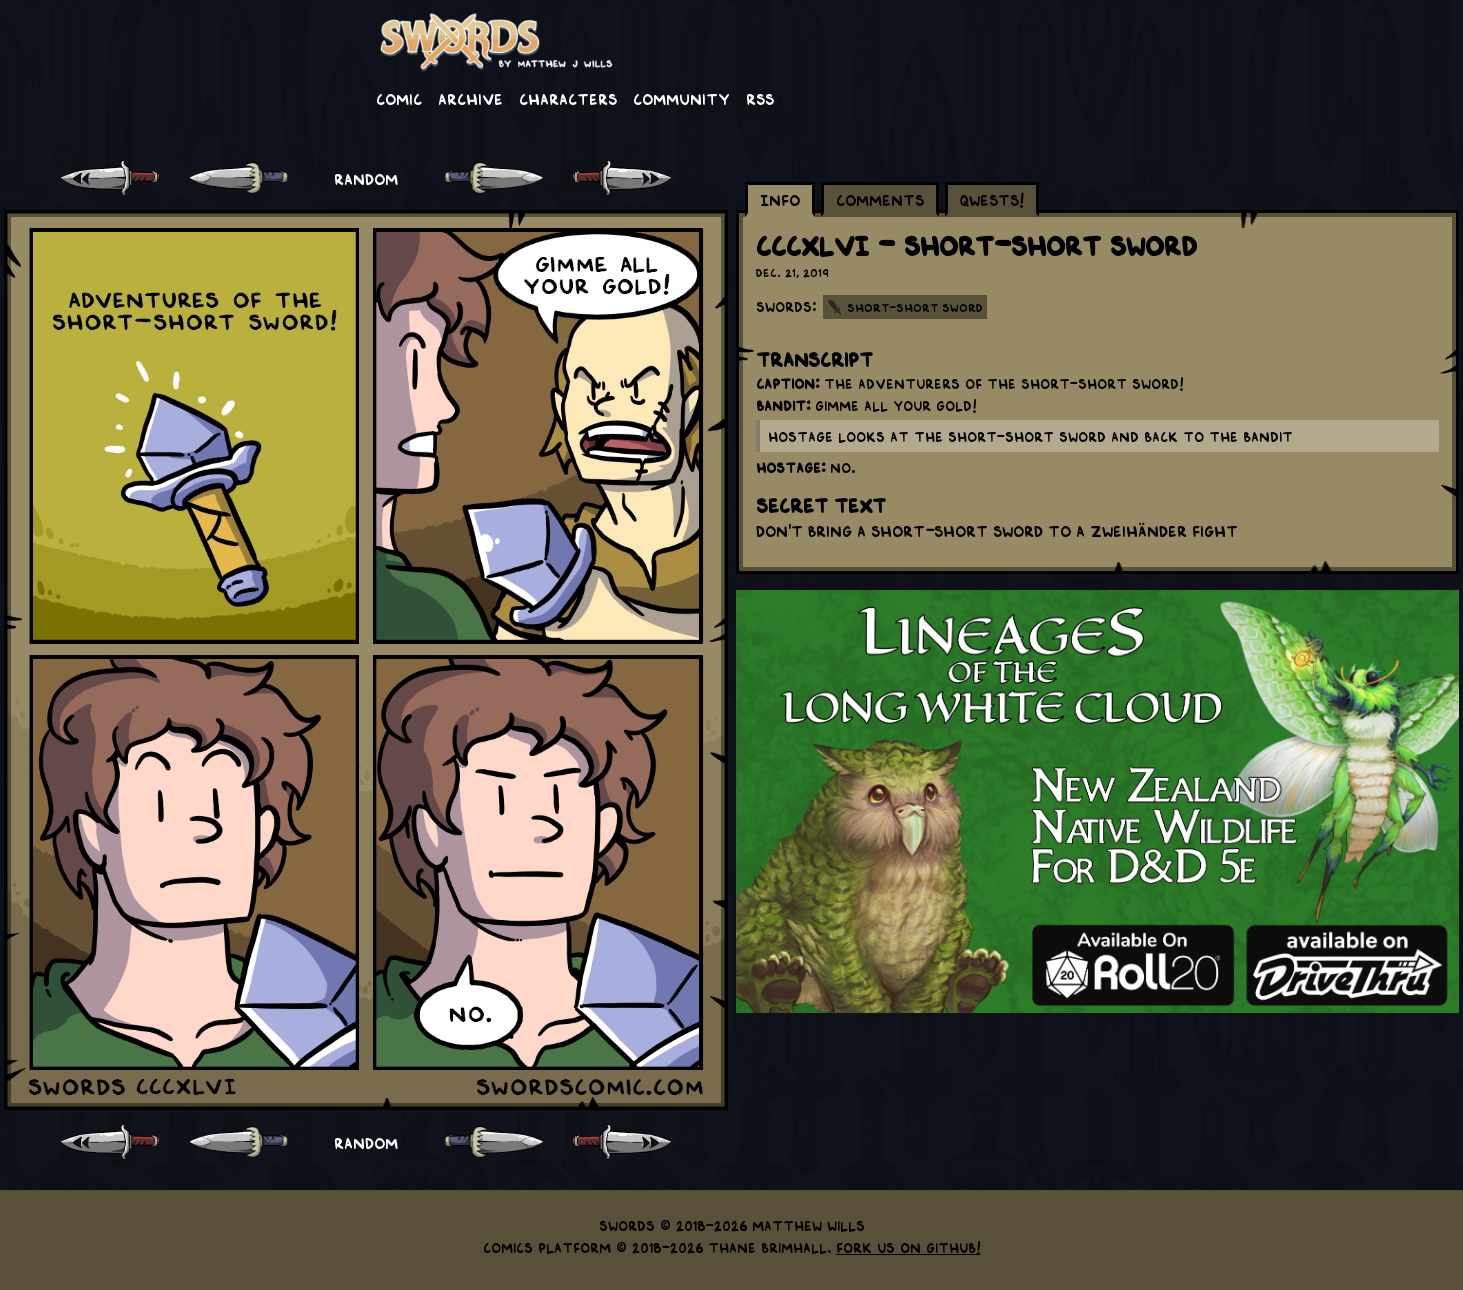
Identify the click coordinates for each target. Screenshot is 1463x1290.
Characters (568, 98)
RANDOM (366, 178)
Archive (470, 98)
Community (681, 98)
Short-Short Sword (915, 307)
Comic (399, 98)
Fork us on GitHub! (908, 1247)
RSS (760, 98)
